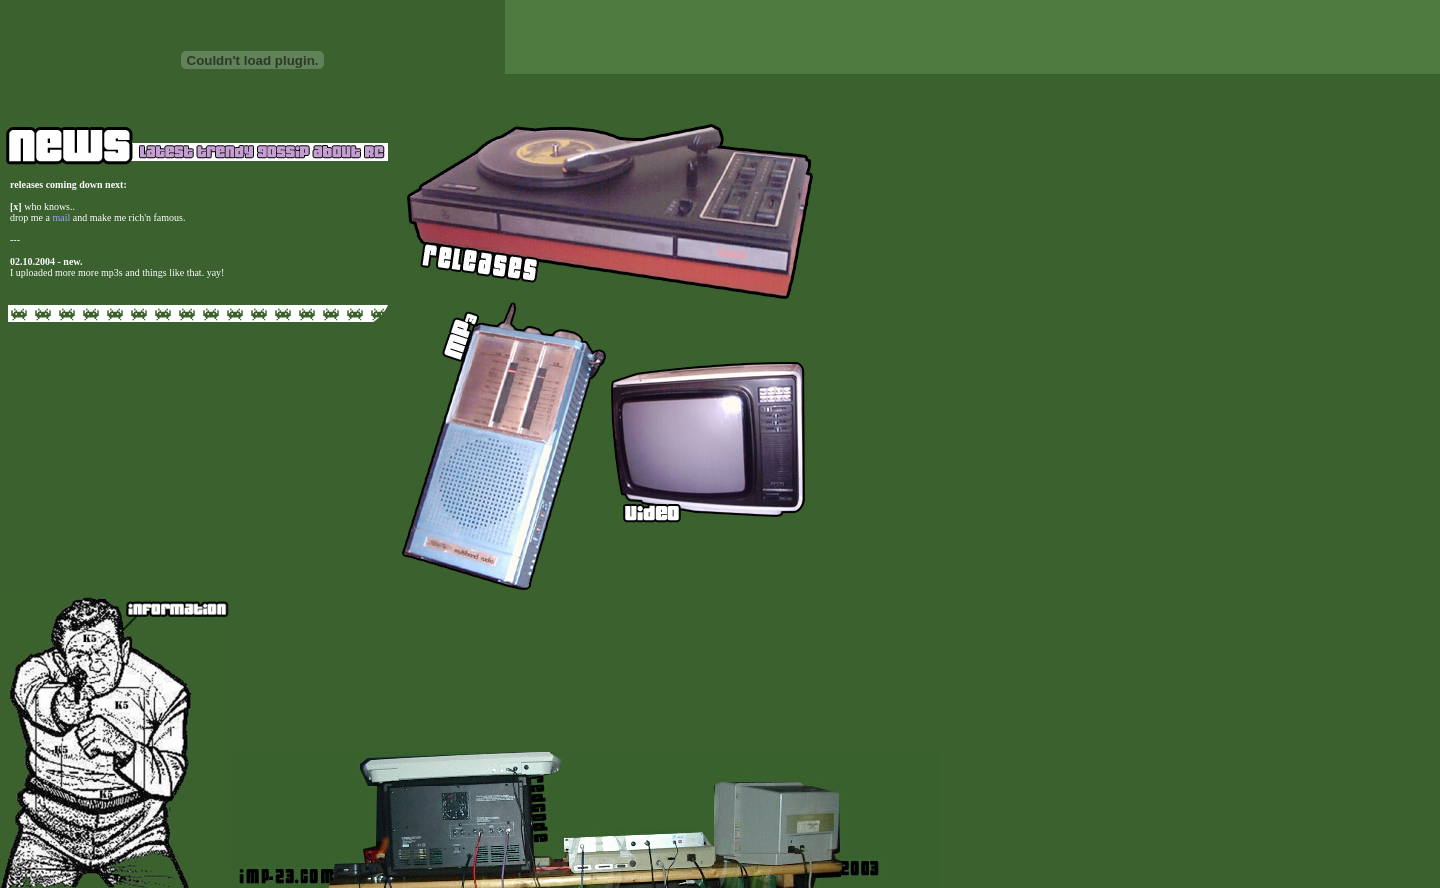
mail (62, 217)
